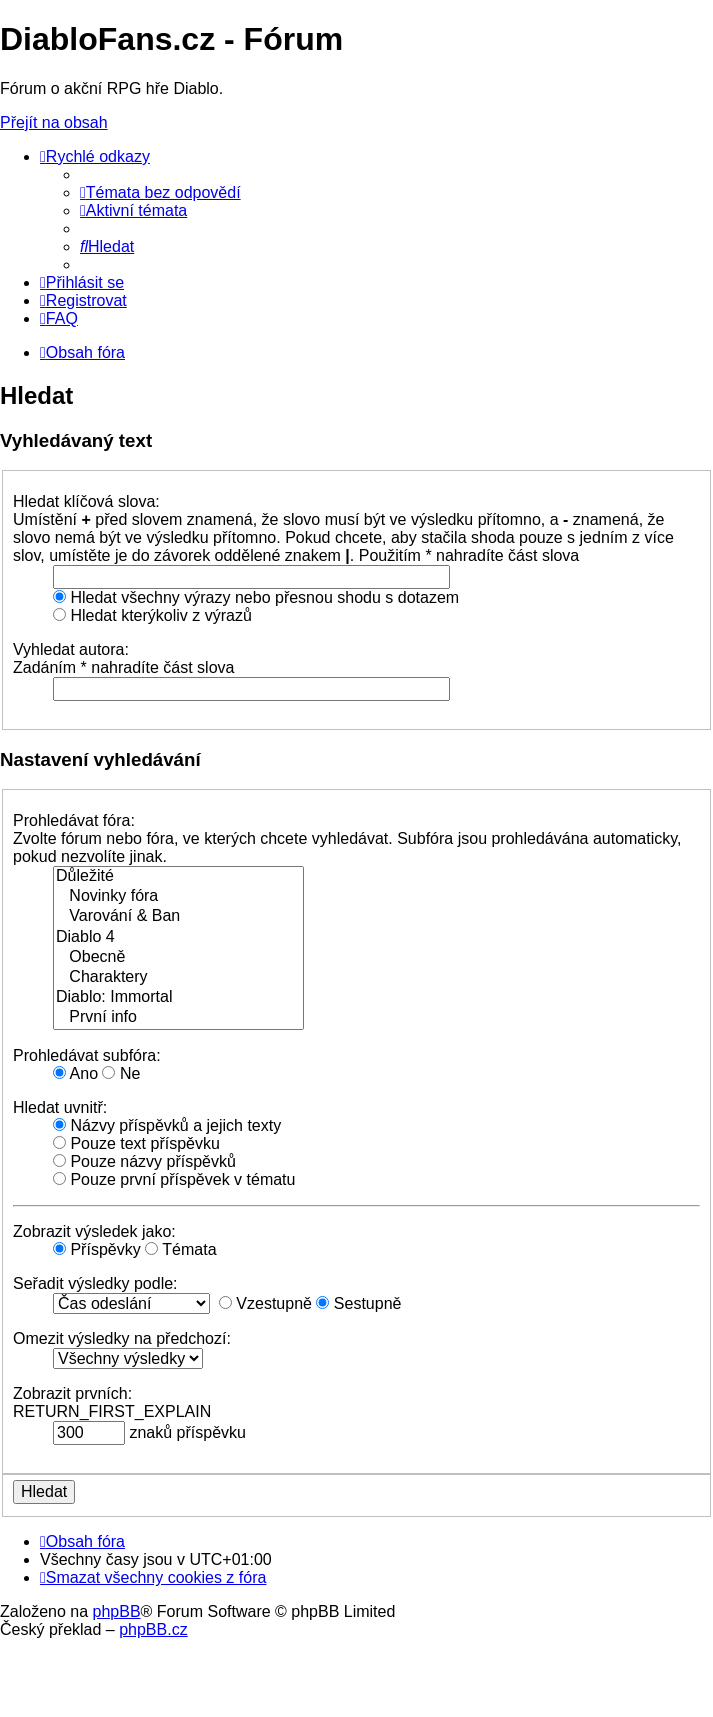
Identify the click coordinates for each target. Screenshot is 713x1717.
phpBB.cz (153, 1629)
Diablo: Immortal (178, 998)
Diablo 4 (178, 938)
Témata (180, 1249)
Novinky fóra (178, 897)
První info (178, 1018)
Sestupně (358, 1303)
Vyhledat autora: (71, 649)
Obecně (178, 958)
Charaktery (178, 978)
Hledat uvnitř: (60, 1107)
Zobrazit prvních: (72, 1393)
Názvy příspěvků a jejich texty (167, 1125)
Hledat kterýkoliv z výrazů (152, 615)
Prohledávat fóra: (74, 820)
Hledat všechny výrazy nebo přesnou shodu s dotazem (256, 597)
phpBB (117, 1611)
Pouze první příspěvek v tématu (174, 1179)
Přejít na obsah (54, 122)
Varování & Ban (178, 917)
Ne (121, 1073)
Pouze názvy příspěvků (144, 1161)
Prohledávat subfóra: (87, 1055)
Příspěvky (97, 1249)
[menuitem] (160, 192)
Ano (75, 1073)
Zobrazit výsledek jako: (94, 1231)
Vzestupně (265, 1303)
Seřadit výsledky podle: (95, 1283)
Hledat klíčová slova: (86, 501)
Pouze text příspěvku (136, 1143)
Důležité (178, 877)
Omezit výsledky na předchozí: (122, 1338)
